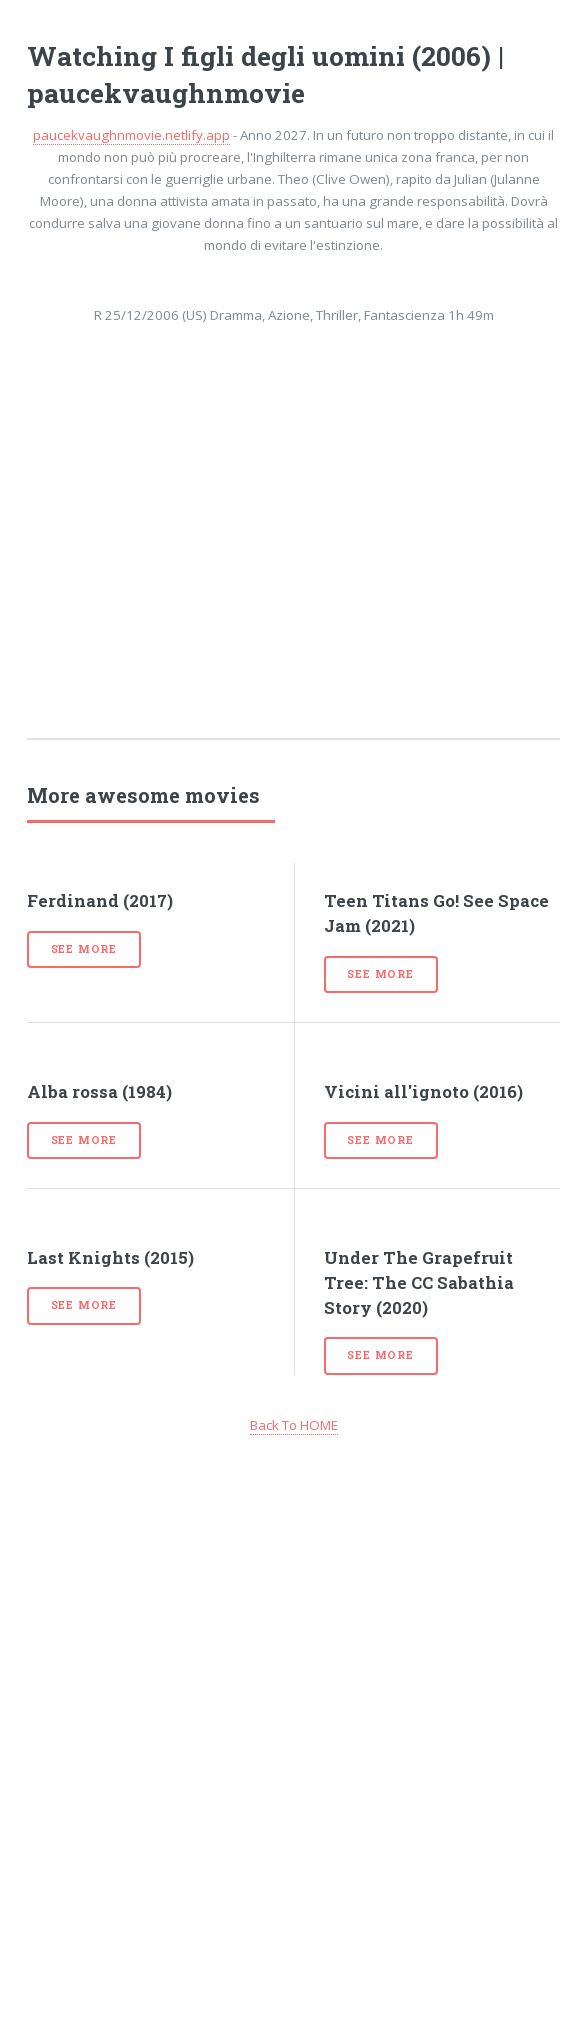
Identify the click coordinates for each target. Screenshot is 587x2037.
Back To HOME (294, 1425)
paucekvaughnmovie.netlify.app (131, 135)
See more (84, 949)
